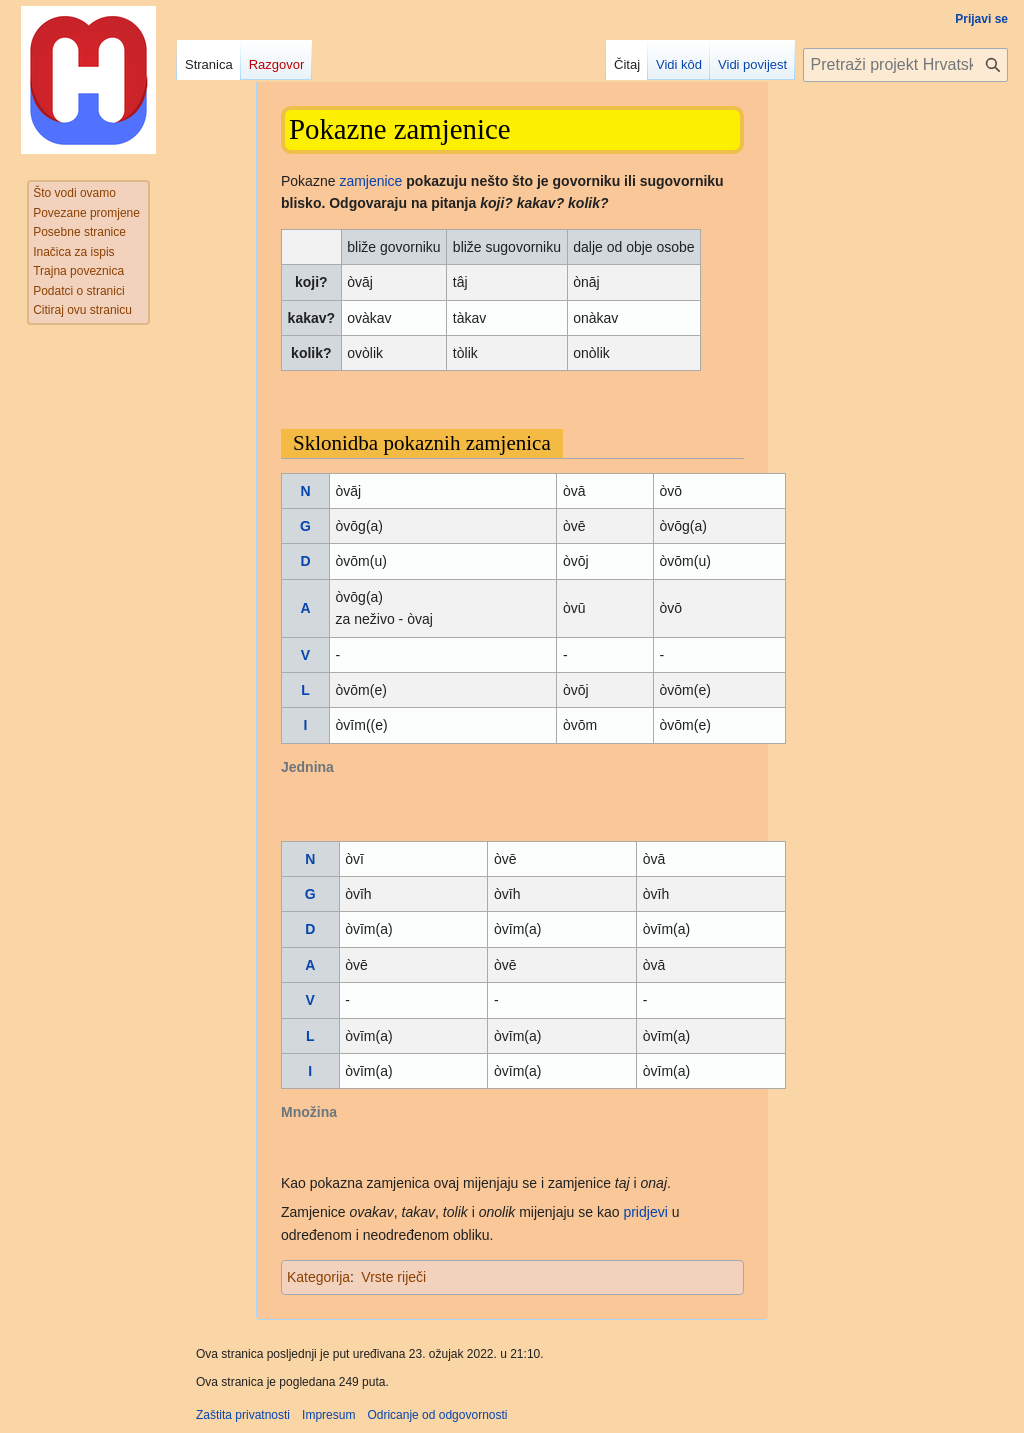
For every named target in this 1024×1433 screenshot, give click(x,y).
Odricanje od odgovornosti (437, 1415)
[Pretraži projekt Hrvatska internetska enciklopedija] (905, 65)
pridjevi (645, 1212)
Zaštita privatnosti (243, 1415)
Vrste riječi (393, 1277)
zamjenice (370, 181)
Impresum (328, 1415)
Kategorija (318, 1277)
